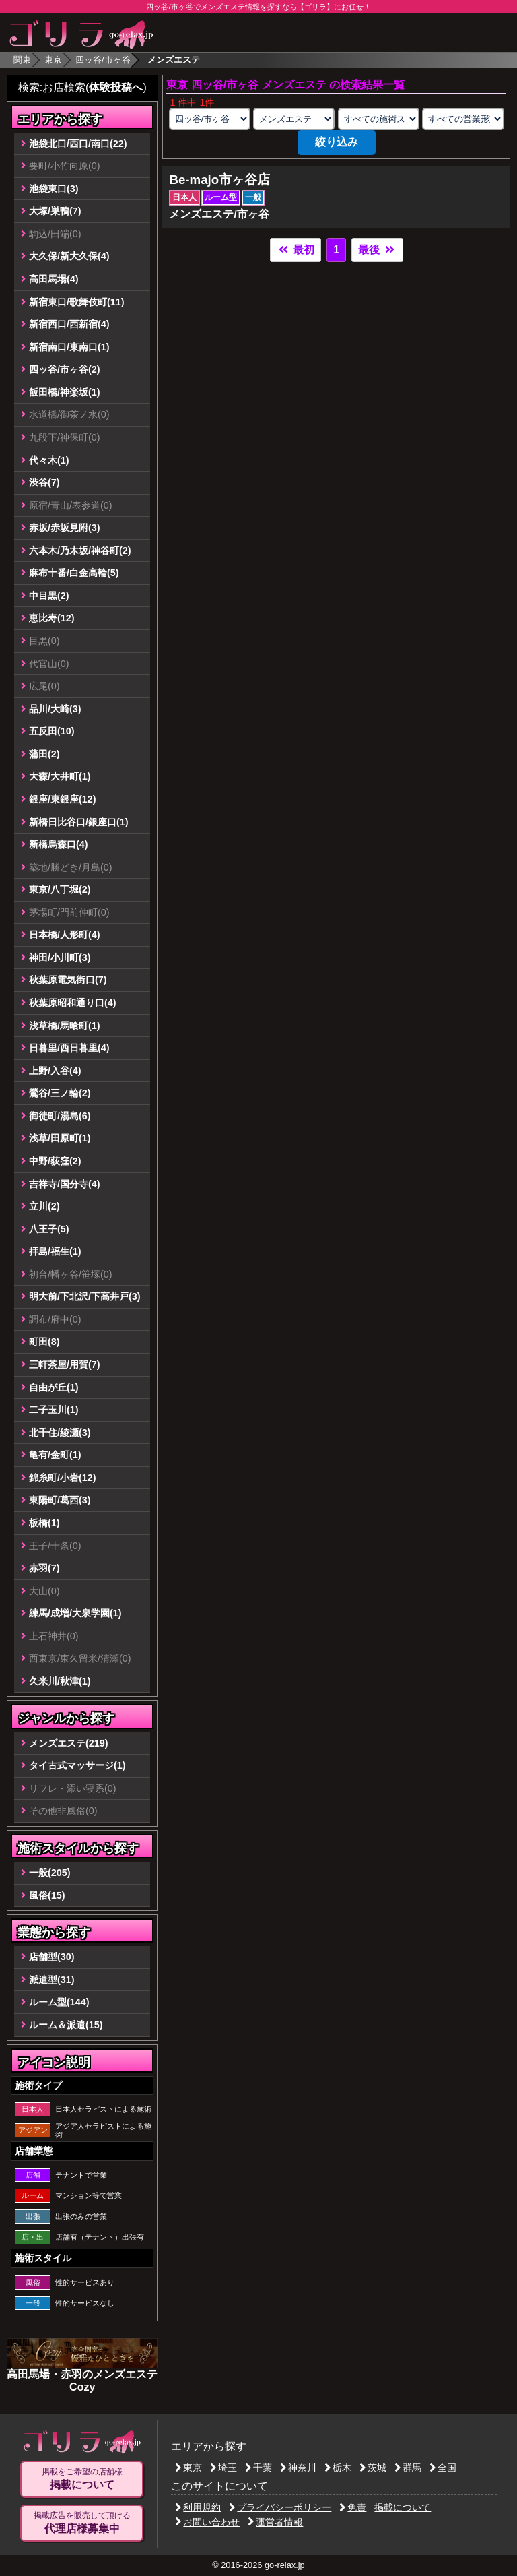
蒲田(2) (44, 754)
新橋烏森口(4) (58, 844)
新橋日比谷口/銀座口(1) (79, 822)
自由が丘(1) (54, 1387)
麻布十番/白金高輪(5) (74, 572)
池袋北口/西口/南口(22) (78, 143)
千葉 (258, 2467)
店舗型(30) (52, 1956)
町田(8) (44, 1341)
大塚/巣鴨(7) (55, 211)
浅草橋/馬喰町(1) (64, 1025)
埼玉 (223, 2467)
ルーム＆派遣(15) (66, 2024)
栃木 (337, 2467)
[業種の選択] (294, 119)
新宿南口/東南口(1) (69, 347)
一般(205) (50, 1872)
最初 (295, 249)
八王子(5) (49, 1229)
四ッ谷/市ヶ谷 (103, 60)
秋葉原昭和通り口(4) (72, 1002)
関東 (22, 60)
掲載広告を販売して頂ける (82, 2523)
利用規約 (198, 2507)
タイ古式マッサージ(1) (77, 1765)
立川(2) (44, 1206)
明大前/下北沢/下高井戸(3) (85, 1296)
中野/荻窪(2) (55, 1161)
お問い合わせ (207, 2522)
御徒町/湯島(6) (60, 1115)
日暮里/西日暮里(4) (69, 1047)
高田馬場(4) (54, 279)
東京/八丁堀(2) (60, 889)
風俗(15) (47, 1895)
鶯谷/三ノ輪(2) (60, 1093)
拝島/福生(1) (55, 1251)
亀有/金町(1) (55, 1454)
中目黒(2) (49, 595)
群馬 (407, 2467)
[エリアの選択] (209, 119)
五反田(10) (52, 731)
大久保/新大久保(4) (69, 256)
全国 (442, 2467)
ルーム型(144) (59, 2002)
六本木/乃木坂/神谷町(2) (80, 550)
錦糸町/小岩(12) (62, 1477)
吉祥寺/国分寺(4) (64, 1184)
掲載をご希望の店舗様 (82, 2479)
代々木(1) (49, 460)
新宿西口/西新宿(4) (69, 324)
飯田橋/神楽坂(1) (64, 392)
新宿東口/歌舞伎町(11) (77, 301)
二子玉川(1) (54, 1409)
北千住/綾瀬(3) (60, 1432)
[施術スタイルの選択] (378, 119)
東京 (53, 60)
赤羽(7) (44, 1568)
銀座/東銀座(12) (62, 799)
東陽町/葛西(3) (60, 1500)
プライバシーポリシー (280, 2507)
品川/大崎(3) (55, 708)
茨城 (372, 2467)
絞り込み (336, 142)
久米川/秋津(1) (60, 1681)
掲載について (402, 2507)
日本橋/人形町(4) (64, 934)
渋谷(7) (44, 482)
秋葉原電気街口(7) (68, 979)
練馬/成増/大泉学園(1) (75, 1613)
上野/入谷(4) (55, 1070)
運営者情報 (275, 2522)
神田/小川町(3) (60, 957)
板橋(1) (44, 1522)
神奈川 (298, 2467)
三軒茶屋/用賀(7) (64, 1364)
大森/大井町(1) (60, 776)
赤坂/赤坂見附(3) (64, 527)
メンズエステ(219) (68, 1743)
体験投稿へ (116, 87)
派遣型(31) (52, 1979)
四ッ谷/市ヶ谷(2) (64, 369)
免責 (352, 2507)
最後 (377, 249)
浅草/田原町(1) (60, 1138)
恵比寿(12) (52, 617)
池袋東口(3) (54, 188)
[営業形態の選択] (463, 119)
